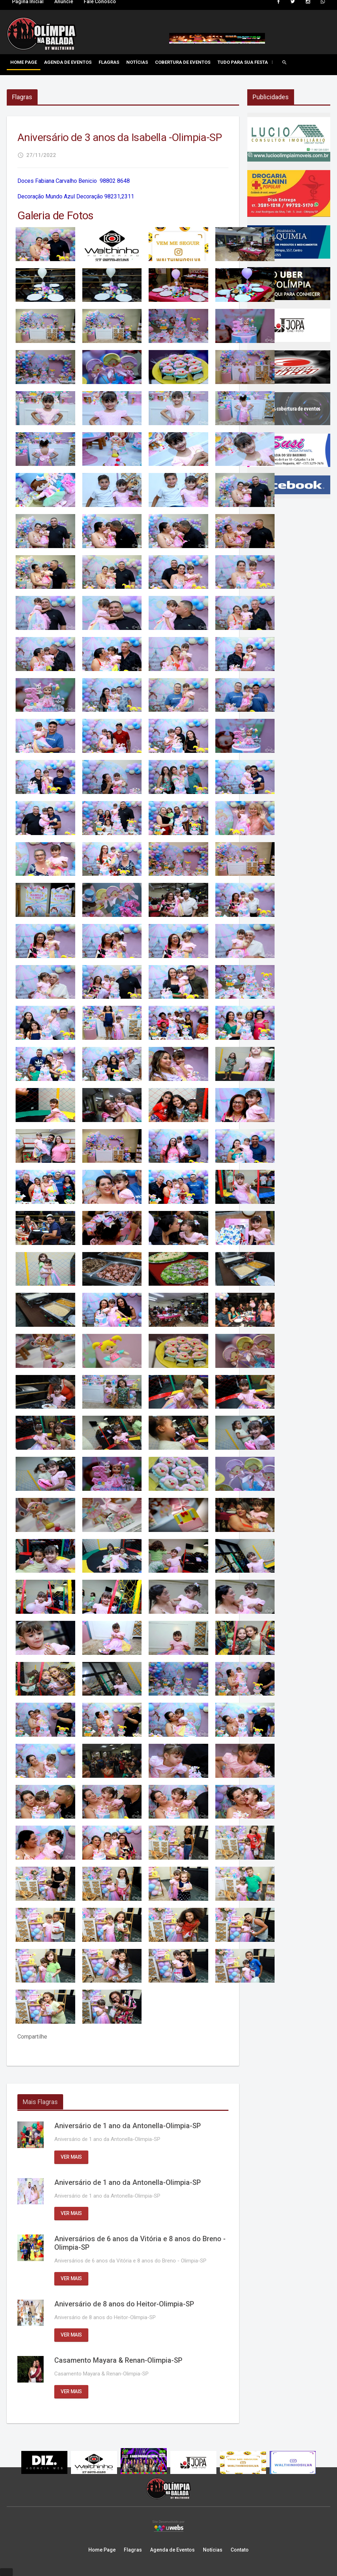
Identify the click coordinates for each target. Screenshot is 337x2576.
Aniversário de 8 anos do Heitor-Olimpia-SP (124, 2304)
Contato (240, 2550)
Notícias (137, 62)
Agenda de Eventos (68, 62)
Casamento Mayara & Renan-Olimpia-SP (118, 2360)
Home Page (23, 62)
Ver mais (71, 2157)
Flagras (109, 62)
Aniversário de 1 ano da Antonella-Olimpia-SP (127, 2125)
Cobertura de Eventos (182, 62)
